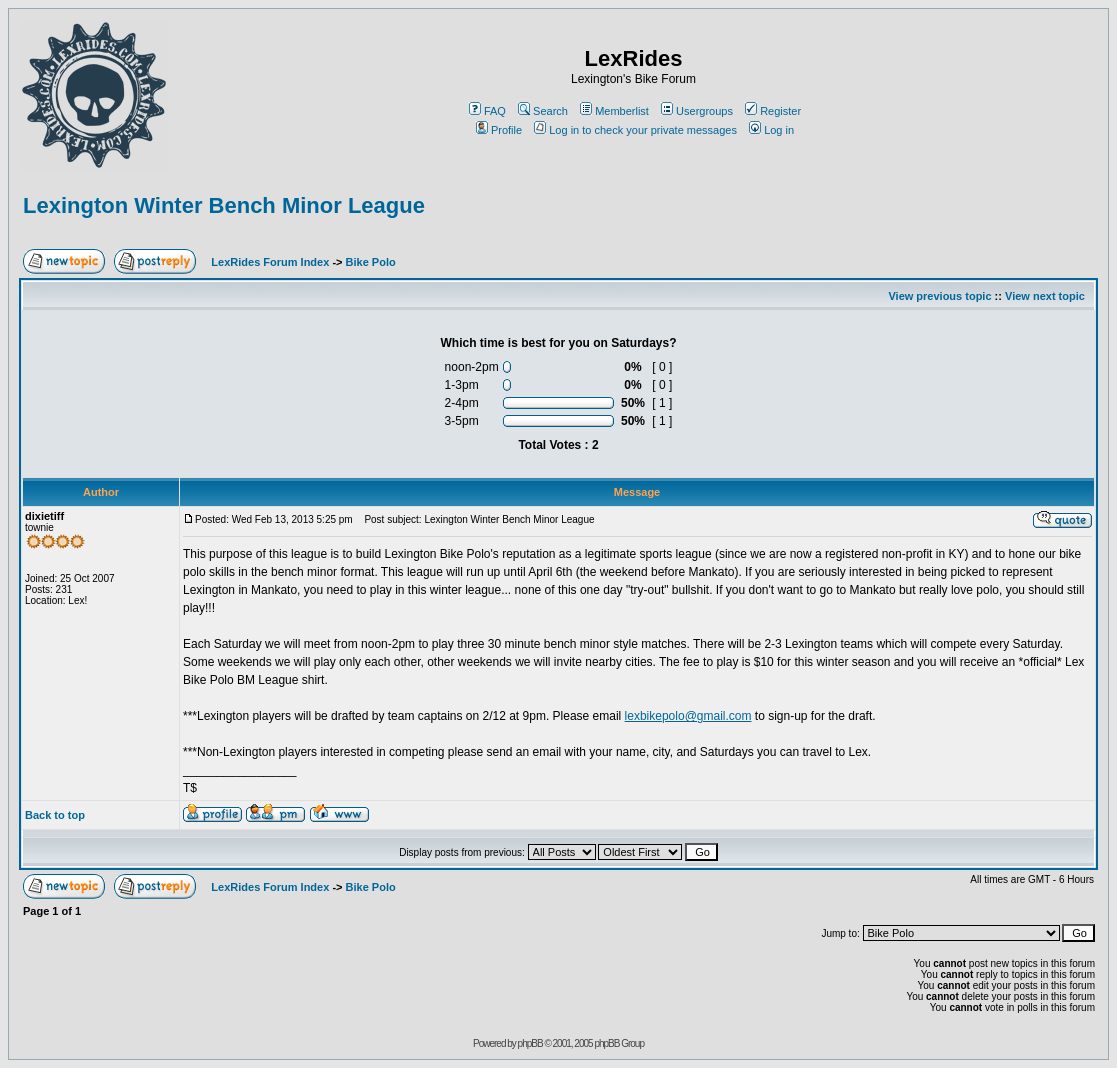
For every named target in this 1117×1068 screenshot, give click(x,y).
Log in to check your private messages (635, 130)
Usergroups (697, 111)
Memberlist (614, 111)
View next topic (1045, 296)
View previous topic (939, 296)
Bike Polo (371, 262)
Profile (499, 130)
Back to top (55, 815)
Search (543, 111)
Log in (771, 130)
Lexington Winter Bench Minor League (224, 205)
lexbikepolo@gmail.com (688, 716)
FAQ (487, 111)
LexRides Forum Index (270, 262)
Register (773, 111)
